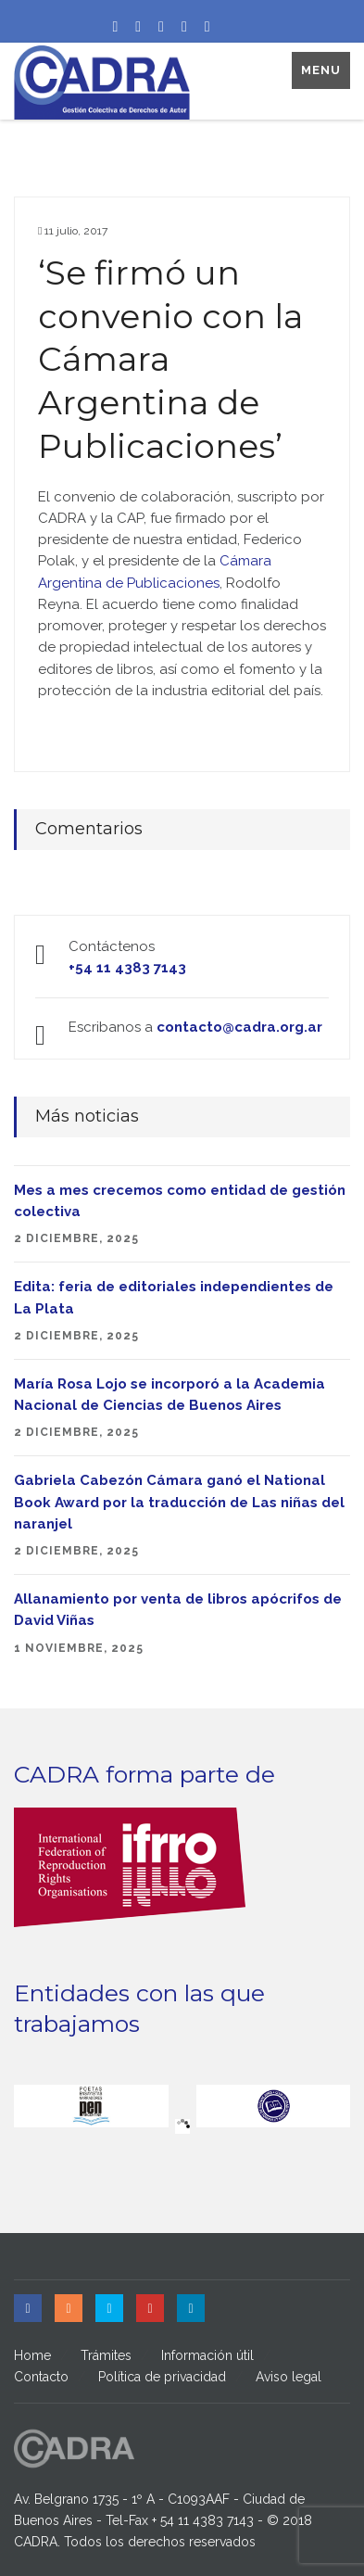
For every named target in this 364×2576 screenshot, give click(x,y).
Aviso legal (288, 2376)
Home (32, 2355)
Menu (321, 70)
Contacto (41, 2376)
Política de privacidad (162, 2376)
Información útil (207, 2355)
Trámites (106, 2355)
